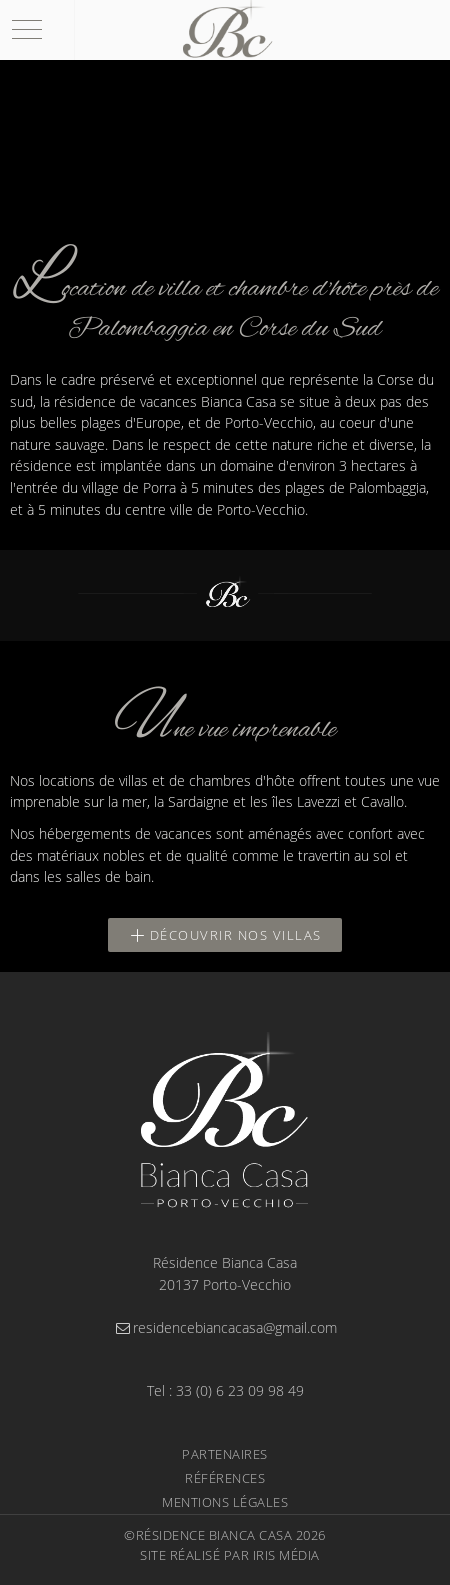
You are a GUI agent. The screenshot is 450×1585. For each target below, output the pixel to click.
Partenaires (225, 1454)
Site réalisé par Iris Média (230, 1555)
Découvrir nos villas (225, 935)
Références (225, 1478)
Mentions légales (225, 1502)
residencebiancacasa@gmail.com (225, 1327)
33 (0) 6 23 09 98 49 (240, 1390)
